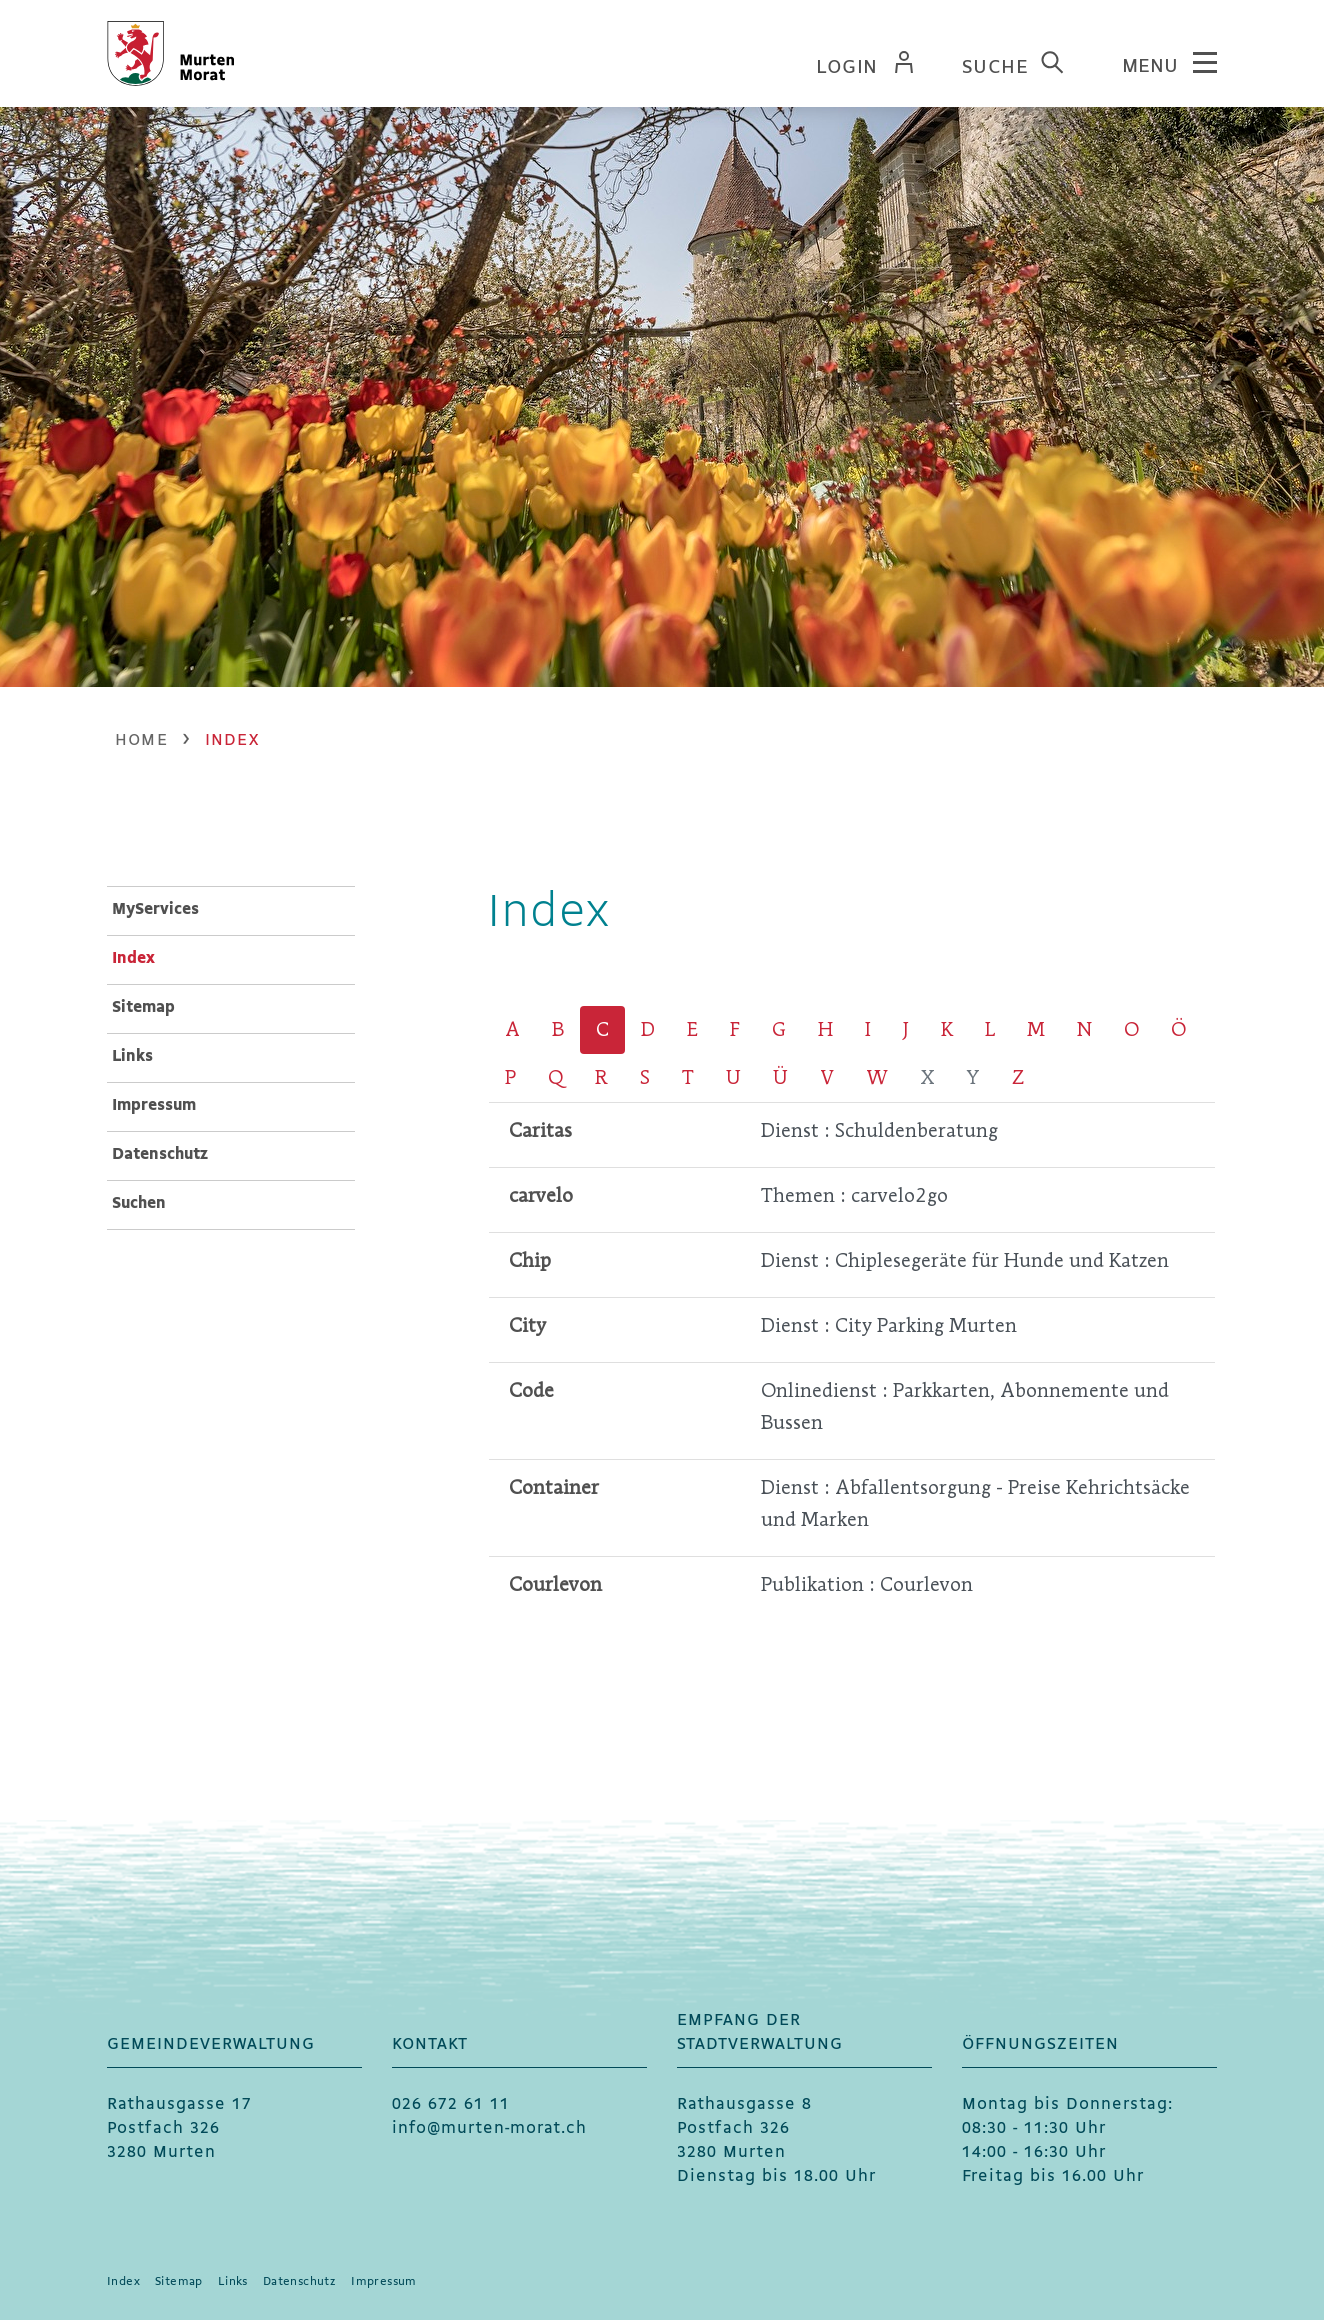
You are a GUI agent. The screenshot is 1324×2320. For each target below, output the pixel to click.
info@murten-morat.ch (489, 2128)
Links (132, 1056)
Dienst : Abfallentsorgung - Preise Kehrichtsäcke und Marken (975, 1503)
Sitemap (143, 1007)
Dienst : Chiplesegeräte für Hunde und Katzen (965, 1260)
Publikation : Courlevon (867, 1584)
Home (141, 740)
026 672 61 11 (451, 2104)
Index (184, 957)
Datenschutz (160, 1154)
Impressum (154, 1105)
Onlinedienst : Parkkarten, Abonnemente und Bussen (965, 1406)
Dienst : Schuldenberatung (879, 1130)
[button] (232, 740)
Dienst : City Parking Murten (889, 1325)
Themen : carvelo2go (854, 1195)
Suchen (139, 1203)
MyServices (155, 909)
